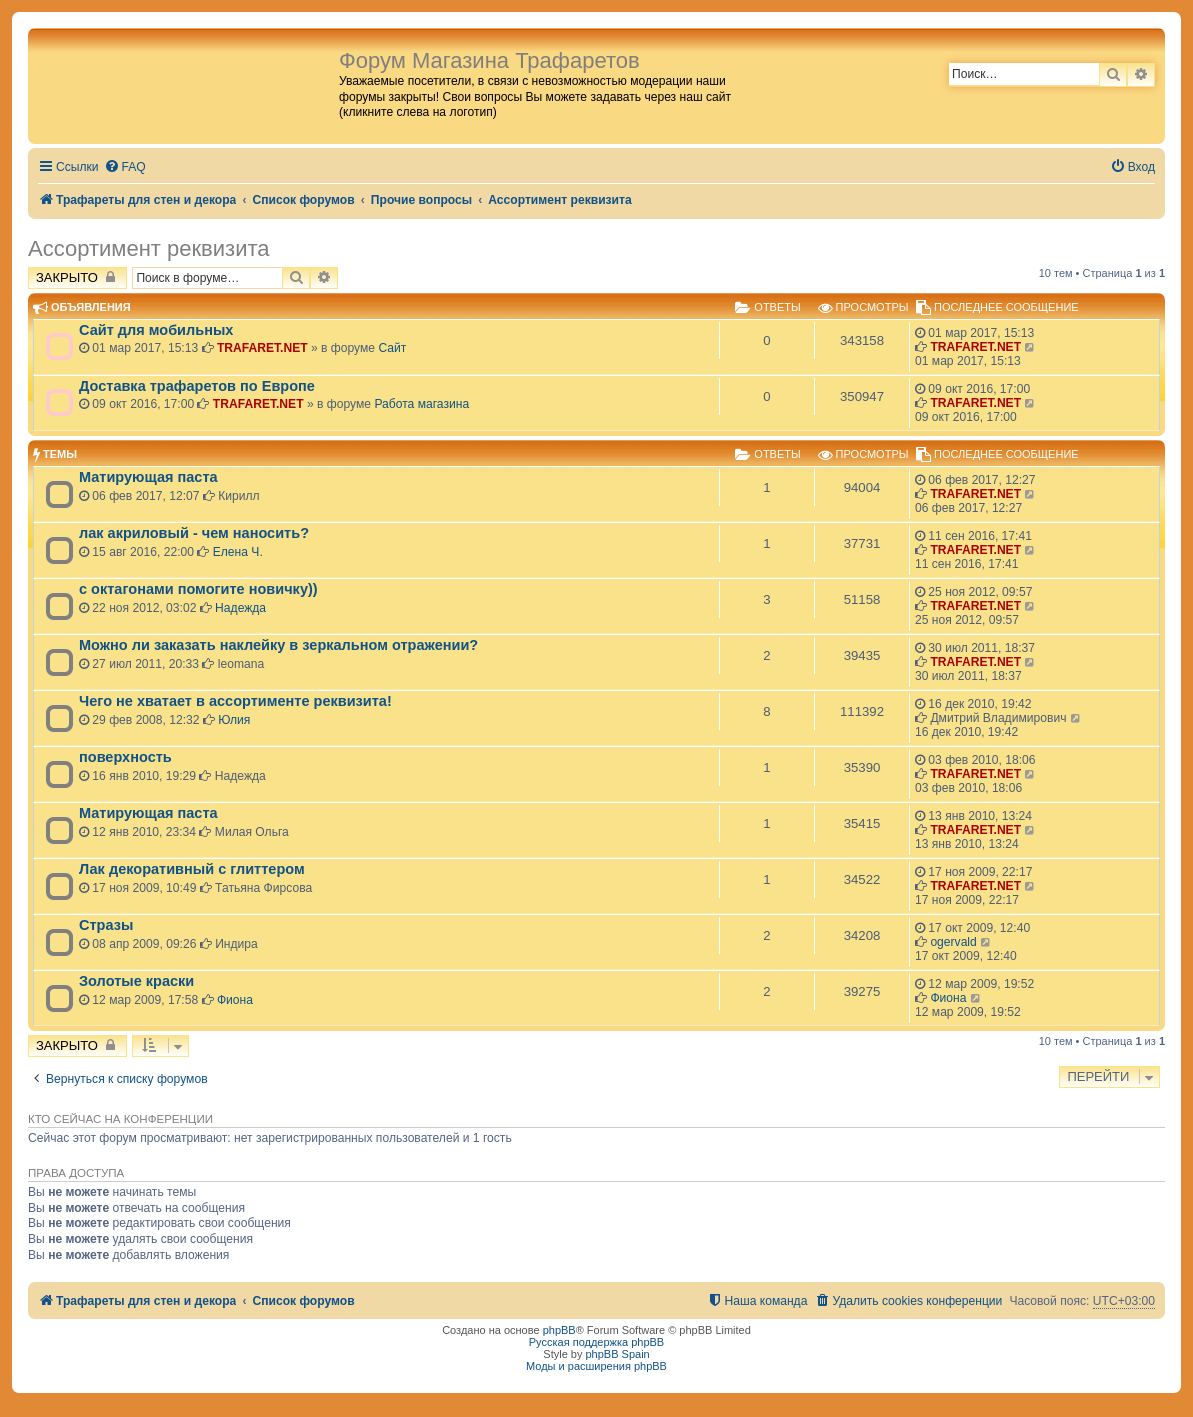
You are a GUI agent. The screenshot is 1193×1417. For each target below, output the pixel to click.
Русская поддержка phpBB (596, 1342)
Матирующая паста (148, 477)
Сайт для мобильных (156, 330)
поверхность (125, 757)
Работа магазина (421, 404)
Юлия (234, 720)
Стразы (106, 925)
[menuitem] (125, 167)
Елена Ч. (238, 552)
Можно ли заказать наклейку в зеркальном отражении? (278, 645)
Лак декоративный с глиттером (192, 869)
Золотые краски (136, 981)
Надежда (240, 608)
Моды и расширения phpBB (596, 1366)
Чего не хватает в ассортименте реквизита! (235, 701)
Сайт (392, 348)
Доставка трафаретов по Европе (197, 386)
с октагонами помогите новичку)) (198, 589)
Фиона (235, 1000)
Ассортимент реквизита (148, 248)
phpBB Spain (617, 1354)
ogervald (953, 942)
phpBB (559, 1330)
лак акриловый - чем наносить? (194, 533)
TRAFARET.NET (262, 348)
